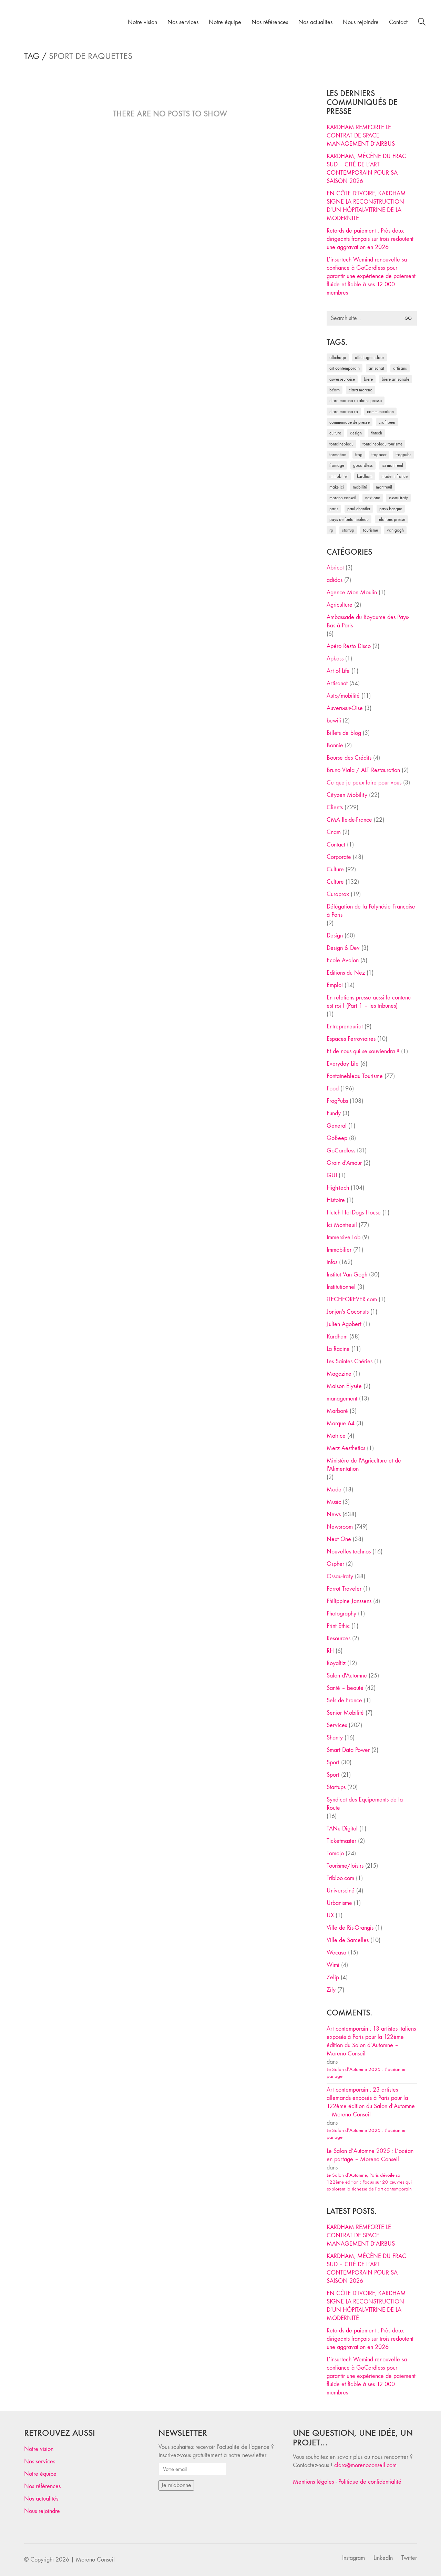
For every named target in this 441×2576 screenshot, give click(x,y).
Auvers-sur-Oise (345, 708)
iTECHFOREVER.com (352, 1299)
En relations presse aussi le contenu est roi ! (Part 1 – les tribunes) (369, 1001)
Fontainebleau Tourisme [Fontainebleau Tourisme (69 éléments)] (382, 444)
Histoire (336, 1200)
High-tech (338, 1187)
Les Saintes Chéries (349, 1361)
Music (334, 1502)
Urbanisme (339, 1903)
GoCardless (341, 1150)
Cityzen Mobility (347, 795)
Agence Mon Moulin (352, 592)
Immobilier (339, 1249)
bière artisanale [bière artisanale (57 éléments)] (395, 379)
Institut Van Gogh (347, 1274)
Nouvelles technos (349, 1551)
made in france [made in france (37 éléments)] (394, 476)
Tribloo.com (340, 1878)
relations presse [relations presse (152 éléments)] (391, 519)
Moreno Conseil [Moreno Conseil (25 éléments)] (342, 497)
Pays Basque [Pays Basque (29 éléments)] (390, 508)
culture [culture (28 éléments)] (335, 432)
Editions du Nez (346, 972)
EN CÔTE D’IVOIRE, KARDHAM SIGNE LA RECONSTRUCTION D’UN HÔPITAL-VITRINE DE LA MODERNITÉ (366, 206)
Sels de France (344, 1700)
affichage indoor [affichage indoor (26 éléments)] (369, 357)
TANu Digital (342, 1828)
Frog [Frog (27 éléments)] (358, 454)
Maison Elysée (344, 1386)
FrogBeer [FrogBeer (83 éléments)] (379, 454)
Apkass (335, 658)
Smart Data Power (348, 1750)
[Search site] (421, 23)
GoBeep (337, 1138)
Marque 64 (341, 1423)
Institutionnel (341, 1287)
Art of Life (338, 671)
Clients (335, 807)
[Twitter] (409, 2558)
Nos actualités (41, 2498)
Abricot (335, 567)
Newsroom (340, 1526)
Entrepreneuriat (345, 1026)
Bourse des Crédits (349, 757)
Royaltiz (336, 1663)
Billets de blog (344, 733)
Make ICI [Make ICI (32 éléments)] (336, 487)
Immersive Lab (343, 1237)
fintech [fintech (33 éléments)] (376, 432)
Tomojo (335, 1853)
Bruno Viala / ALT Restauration (363, 770)
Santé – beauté (345, 1688)
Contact (336, 844)
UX (330, 1915)
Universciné (341, 1890)
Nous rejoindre (42, 2511)
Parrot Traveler (344, 1588)
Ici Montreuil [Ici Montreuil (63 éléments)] (392, 465)
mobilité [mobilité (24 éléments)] (360, 487)
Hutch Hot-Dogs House (354, 1212)
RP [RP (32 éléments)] (331, 530)
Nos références (42, 2486)
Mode (334, 1489)
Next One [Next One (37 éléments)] (372, 497)
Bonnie (335, 745)
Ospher (335, 1564)
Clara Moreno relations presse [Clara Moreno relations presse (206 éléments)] (355, 400)
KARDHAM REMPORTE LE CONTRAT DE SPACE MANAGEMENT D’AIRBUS (361, 135)
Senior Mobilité (345, 1712)
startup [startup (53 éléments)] (348, 530)
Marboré (337, 1411)
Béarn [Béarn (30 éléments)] (334, 389)
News (334, 1514)
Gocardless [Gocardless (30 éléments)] (363, 465)
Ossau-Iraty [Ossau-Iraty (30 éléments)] (398, 497)
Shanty (335, 1737)
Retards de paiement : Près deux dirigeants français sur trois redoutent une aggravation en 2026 (370, 239)
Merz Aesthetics (346, 1448)
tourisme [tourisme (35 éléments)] (370, 530)
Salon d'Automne (347, 1675)
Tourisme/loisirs (345, 1865)
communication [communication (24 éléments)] (380, 411)
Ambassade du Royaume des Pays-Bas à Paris (368, 621)
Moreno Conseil (95, 2559)
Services (337, 1725)
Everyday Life (343, 1063)
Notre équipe (40, 2473)
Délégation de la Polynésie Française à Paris (371, 910)
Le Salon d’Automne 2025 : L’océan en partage (367, 2072)
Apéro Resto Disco (349, 646)
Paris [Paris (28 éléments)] (333, 508)
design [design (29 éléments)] (356, 432)
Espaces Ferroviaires (351, 1039)
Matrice (336, 1435)
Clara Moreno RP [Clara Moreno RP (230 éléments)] (343, 411)
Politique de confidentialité (369, 2481)
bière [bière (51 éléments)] (368, 379)
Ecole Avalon (343, 960)
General (337, 1125)
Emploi (335, 985)
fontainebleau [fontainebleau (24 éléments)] (341, 444)
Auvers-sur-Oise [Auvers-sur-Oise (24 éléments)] (342, 379)
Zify (331, 1989)
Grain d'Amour (344, 1163)
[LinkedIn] (383, 2558)
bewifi (334, 720)
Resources (338, 1638)
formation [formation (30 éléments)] (337, 454)
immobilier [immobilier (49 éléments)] (338, 476)
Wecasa (336, 1952)
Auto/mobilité (343, 695)
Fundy (334, 1113)
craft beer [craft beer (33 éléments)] (387, 422)
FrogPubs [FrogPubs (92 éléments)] (403, 454)
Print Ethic (338, 1626)
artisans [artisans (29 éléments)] (400, 368)
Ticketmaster (341, 1841)
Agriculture (339, 604)
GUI (332, 1175)
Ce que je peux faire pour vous (364, 782)
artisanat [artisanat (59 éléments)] (376, 368)
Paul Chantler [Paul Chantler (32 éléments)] (358, 508)
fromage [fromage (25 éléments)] (336, 465)
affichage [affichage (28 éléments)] (337, 357)
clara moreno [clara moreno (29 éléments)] (360, 389)
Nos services (39, 2461)
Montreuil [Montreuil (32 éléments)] (384, 487)
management (342, 1398)
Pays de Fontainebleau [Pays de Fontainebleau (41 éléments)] (349, 519)
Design (335, 935)
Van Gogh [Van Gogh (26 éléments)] (395, 530)
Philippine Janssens (349, 1601)
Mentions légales (313, 2481)
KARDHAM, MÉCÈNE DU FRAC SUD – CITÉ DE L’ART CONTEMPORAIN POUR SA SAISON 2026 (366, 169)
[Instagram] (353, 2558)
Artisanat (337, 683)
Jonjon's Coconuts (348, 1311)
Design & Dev (343, 948)
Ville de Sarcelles (348, 1940)
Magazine (339, 1373)
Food (333, 1088)
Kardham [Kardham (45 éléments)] (364, 476)
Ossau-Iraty (340, 1576)
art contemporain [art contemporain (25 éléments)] (344, 368)
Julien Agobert (344, 1324)
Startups (336, 1787)
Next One (339, 1539)
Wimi (333, 1965)
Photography (341, 1613)
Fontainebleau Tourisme (355, 1076)
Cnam (334, 832)
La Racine (338, 1349)
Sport (333, 1762)
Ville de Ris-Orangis (350, 1927)
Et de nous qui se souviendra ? (363, 1051)
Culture (335, 869)
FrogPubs (337, 1101)
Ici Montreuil (342, 1225)
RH (330, 1650)
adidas (334, 580)
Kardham (337, 1336)
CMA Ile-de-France (349, 819)
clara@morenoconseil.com (365, 2465)
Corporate (339, 857)
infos (332, 1262)
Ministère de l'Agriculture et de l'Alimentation (364, 1464)
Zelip (333, 1977)
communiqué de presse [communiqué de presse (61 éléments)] (349, 422)
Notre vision (38, 2449)
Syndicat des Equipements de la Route (365, 1804)
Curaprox (338, 894)
